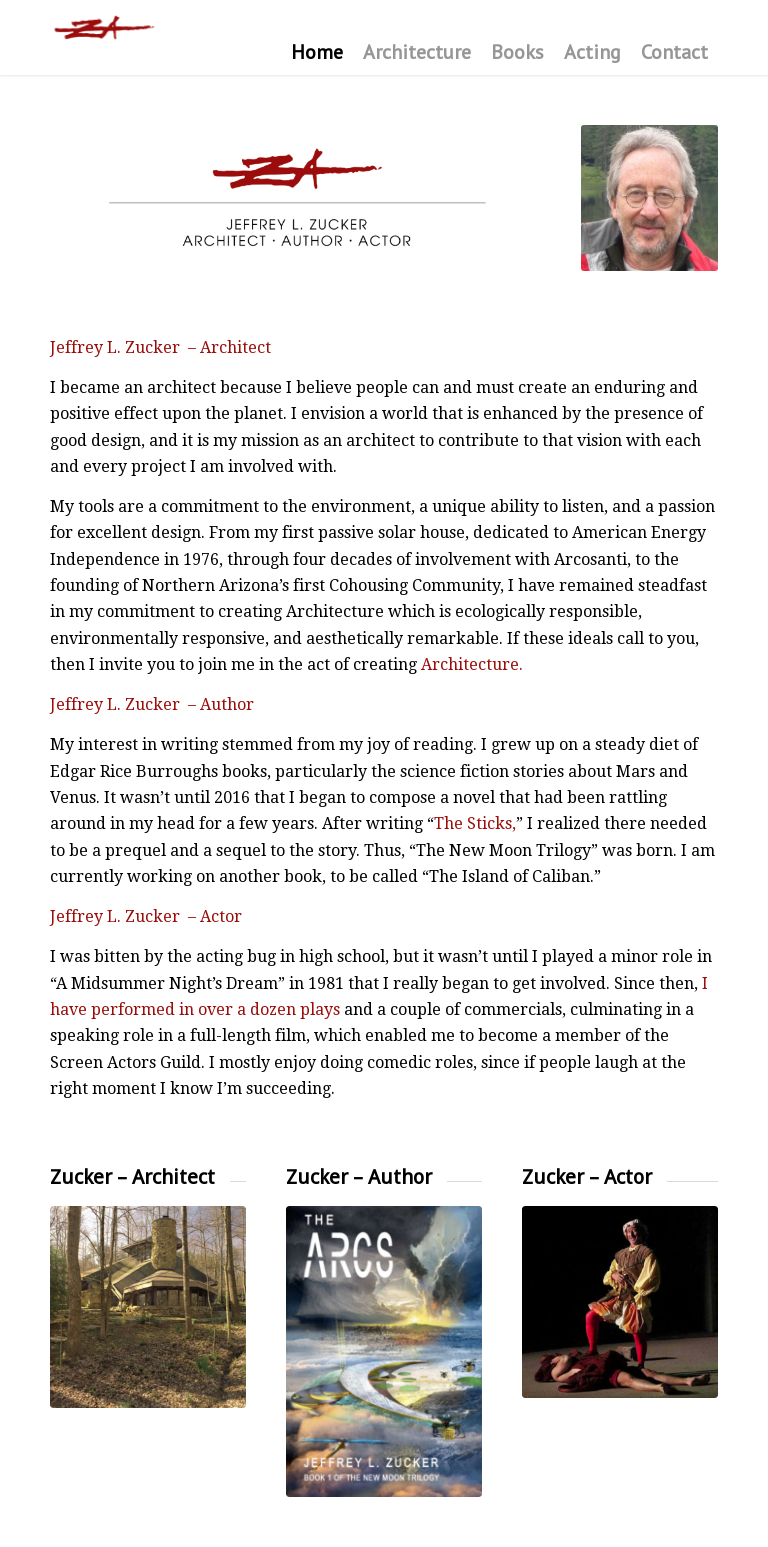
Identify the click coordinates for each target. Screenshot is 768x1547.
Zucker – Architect (132, 1177)
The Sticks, (475, 823)
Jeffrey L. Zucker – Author (152, 704)
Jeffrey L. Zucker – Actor (146, 916)
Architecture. (472, 664)
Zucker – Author (359, 1177)
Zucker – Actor (587, 1177)
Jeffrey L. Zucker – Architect (160, 347)
